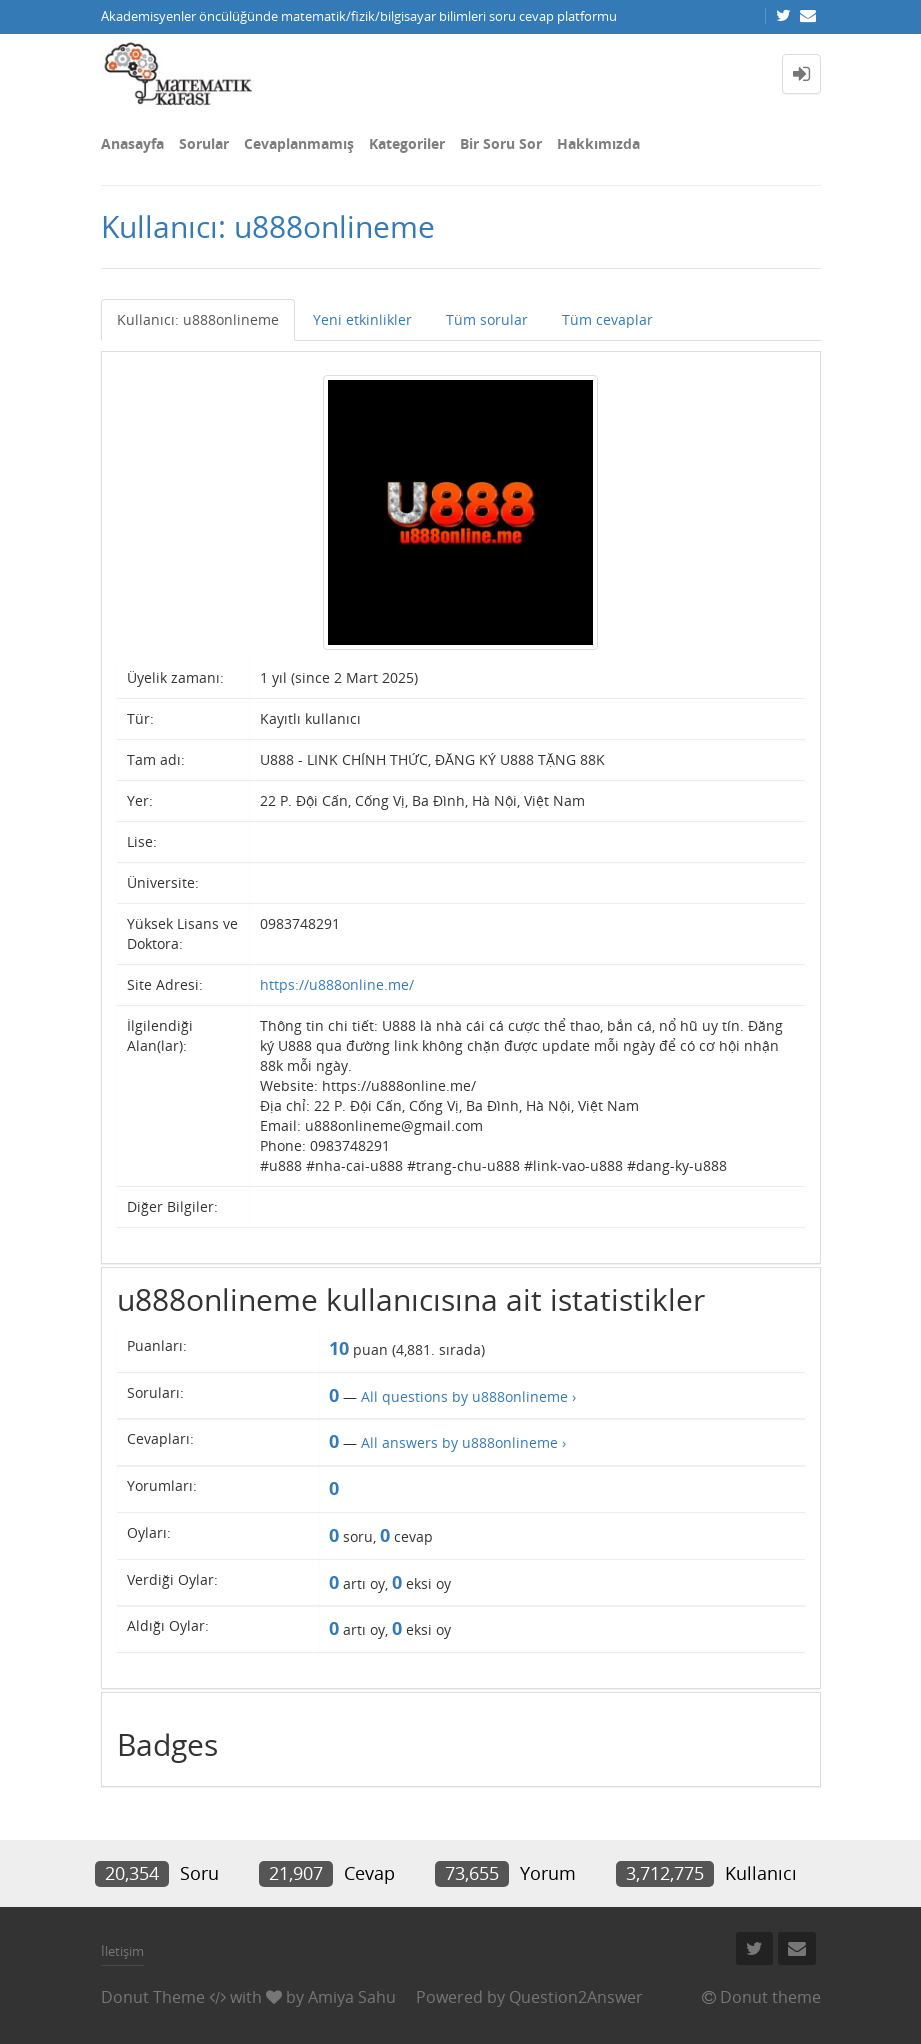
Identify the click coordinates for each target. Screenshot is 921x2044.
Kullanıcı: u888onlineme (198, 319)
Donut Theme (153, 1997)
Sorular (204, 143)
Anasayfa (132, 143)
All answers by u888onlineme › (463, 1442)
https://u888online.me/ (337, 984)
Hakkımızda (598, 143)
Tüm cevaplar (607, 319)
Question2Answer (576, 1997)
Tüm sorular (487, 319)
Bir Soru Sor (501, 143)
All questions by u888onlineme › (468, 1396)
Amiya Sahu (352, 1997)
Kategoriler (407, 143)
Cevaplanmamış (299, 143)
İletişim (122, 1951)
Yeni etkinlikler (362, 319)
